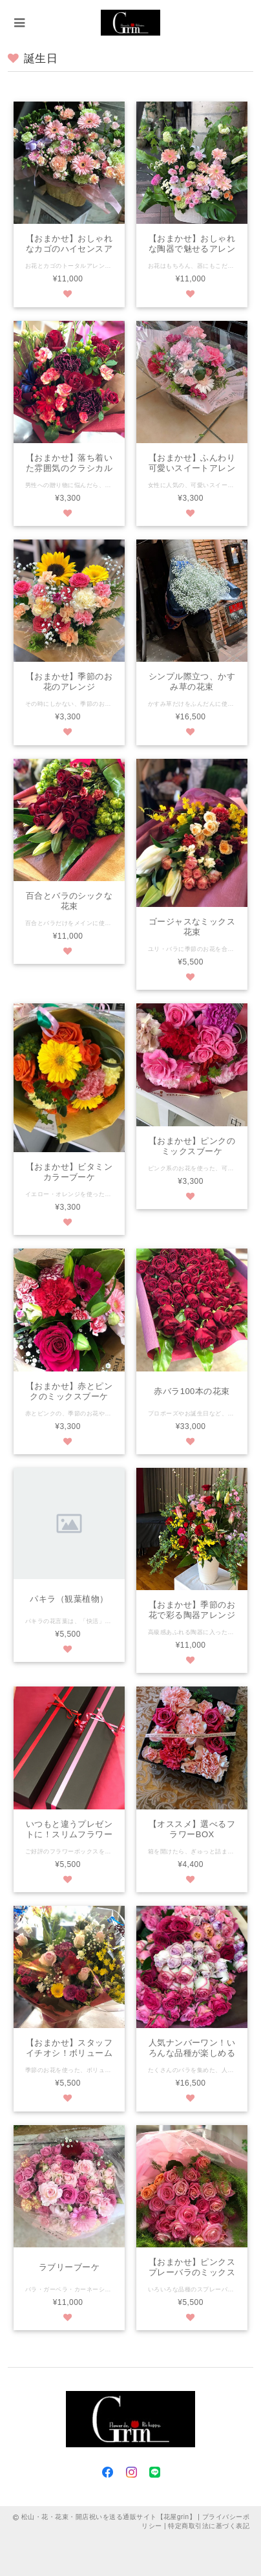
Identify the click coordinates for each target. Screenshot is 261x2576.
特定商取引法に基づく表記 (208, 2525)
